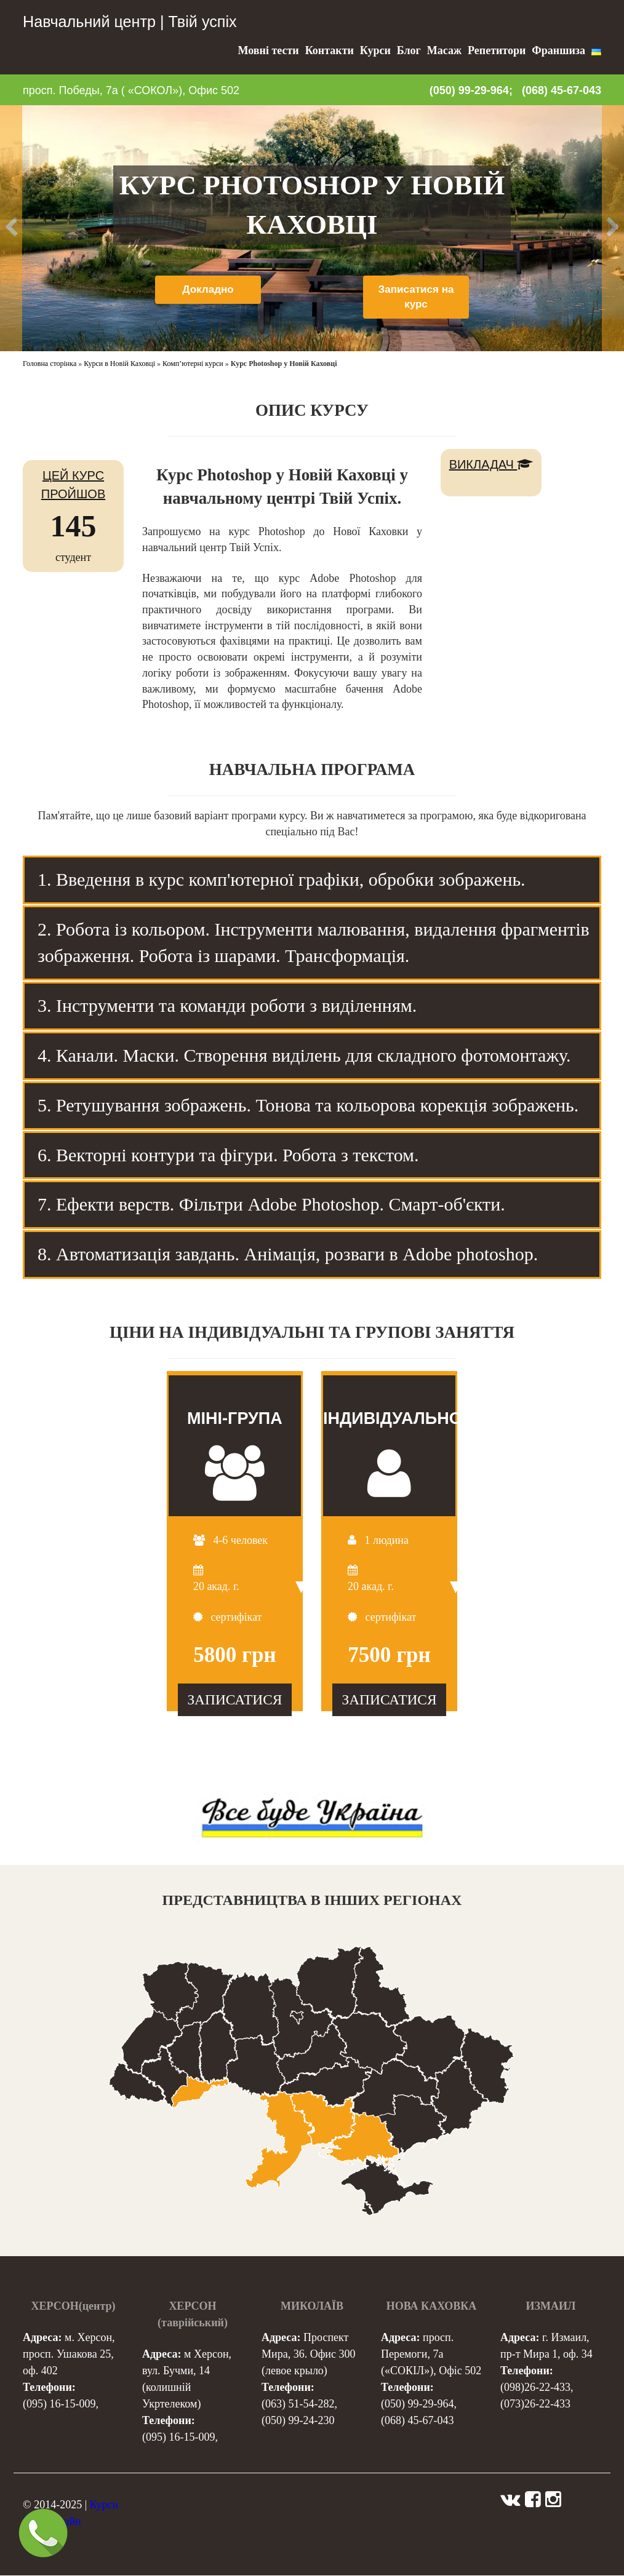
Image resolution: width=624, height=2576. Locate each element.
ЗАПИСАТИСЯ (234, 1699)
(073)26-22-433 (535, 2404)
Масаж (444, 50)
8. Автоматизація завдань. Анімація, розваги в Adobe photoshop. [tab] (288, 1254)
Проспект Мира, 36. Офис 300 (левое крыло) (308, 2354)
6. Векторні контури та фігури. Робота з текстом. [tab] (228, 1155)
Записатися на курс (416, 298)
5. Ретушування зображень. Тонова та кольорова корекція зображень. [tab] (308, 1105)
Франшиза (558, 50)
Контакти (329, 50)
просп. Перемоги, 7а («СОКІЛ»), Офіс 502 (431, 2354)
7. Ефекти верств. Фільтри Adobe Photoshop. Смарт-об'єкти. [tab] (271, 1204)
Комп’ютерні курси (192, 363)
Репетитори (497, 50)
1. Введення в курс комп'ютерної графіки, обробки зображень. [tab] (282, 879)
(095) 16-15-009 (59, 2404)
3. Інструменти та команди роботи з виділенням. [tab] (227, 1005)
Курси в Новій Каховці (119, 363)
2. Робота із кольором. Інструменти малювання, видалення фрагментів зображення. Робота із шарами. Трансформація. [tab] (314, 942)
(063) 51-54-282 (298, 2404)
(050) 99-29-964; (471, 90)
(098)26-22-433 (535, 2388)
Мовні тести (268, 50)
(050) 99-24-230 (298, 2421)
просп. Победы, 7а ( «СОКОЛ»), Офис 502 (131, 90)
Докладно (208, 290)
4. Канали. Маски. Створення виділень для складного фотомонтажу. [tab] (304, 1055)
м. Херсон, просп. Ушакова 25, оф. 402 (69, 2354)
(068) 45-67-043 (561, 90)
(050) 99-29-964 (417, 2404)
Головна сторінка (49, 363)
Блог (409, 50)
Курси (375, 50)
